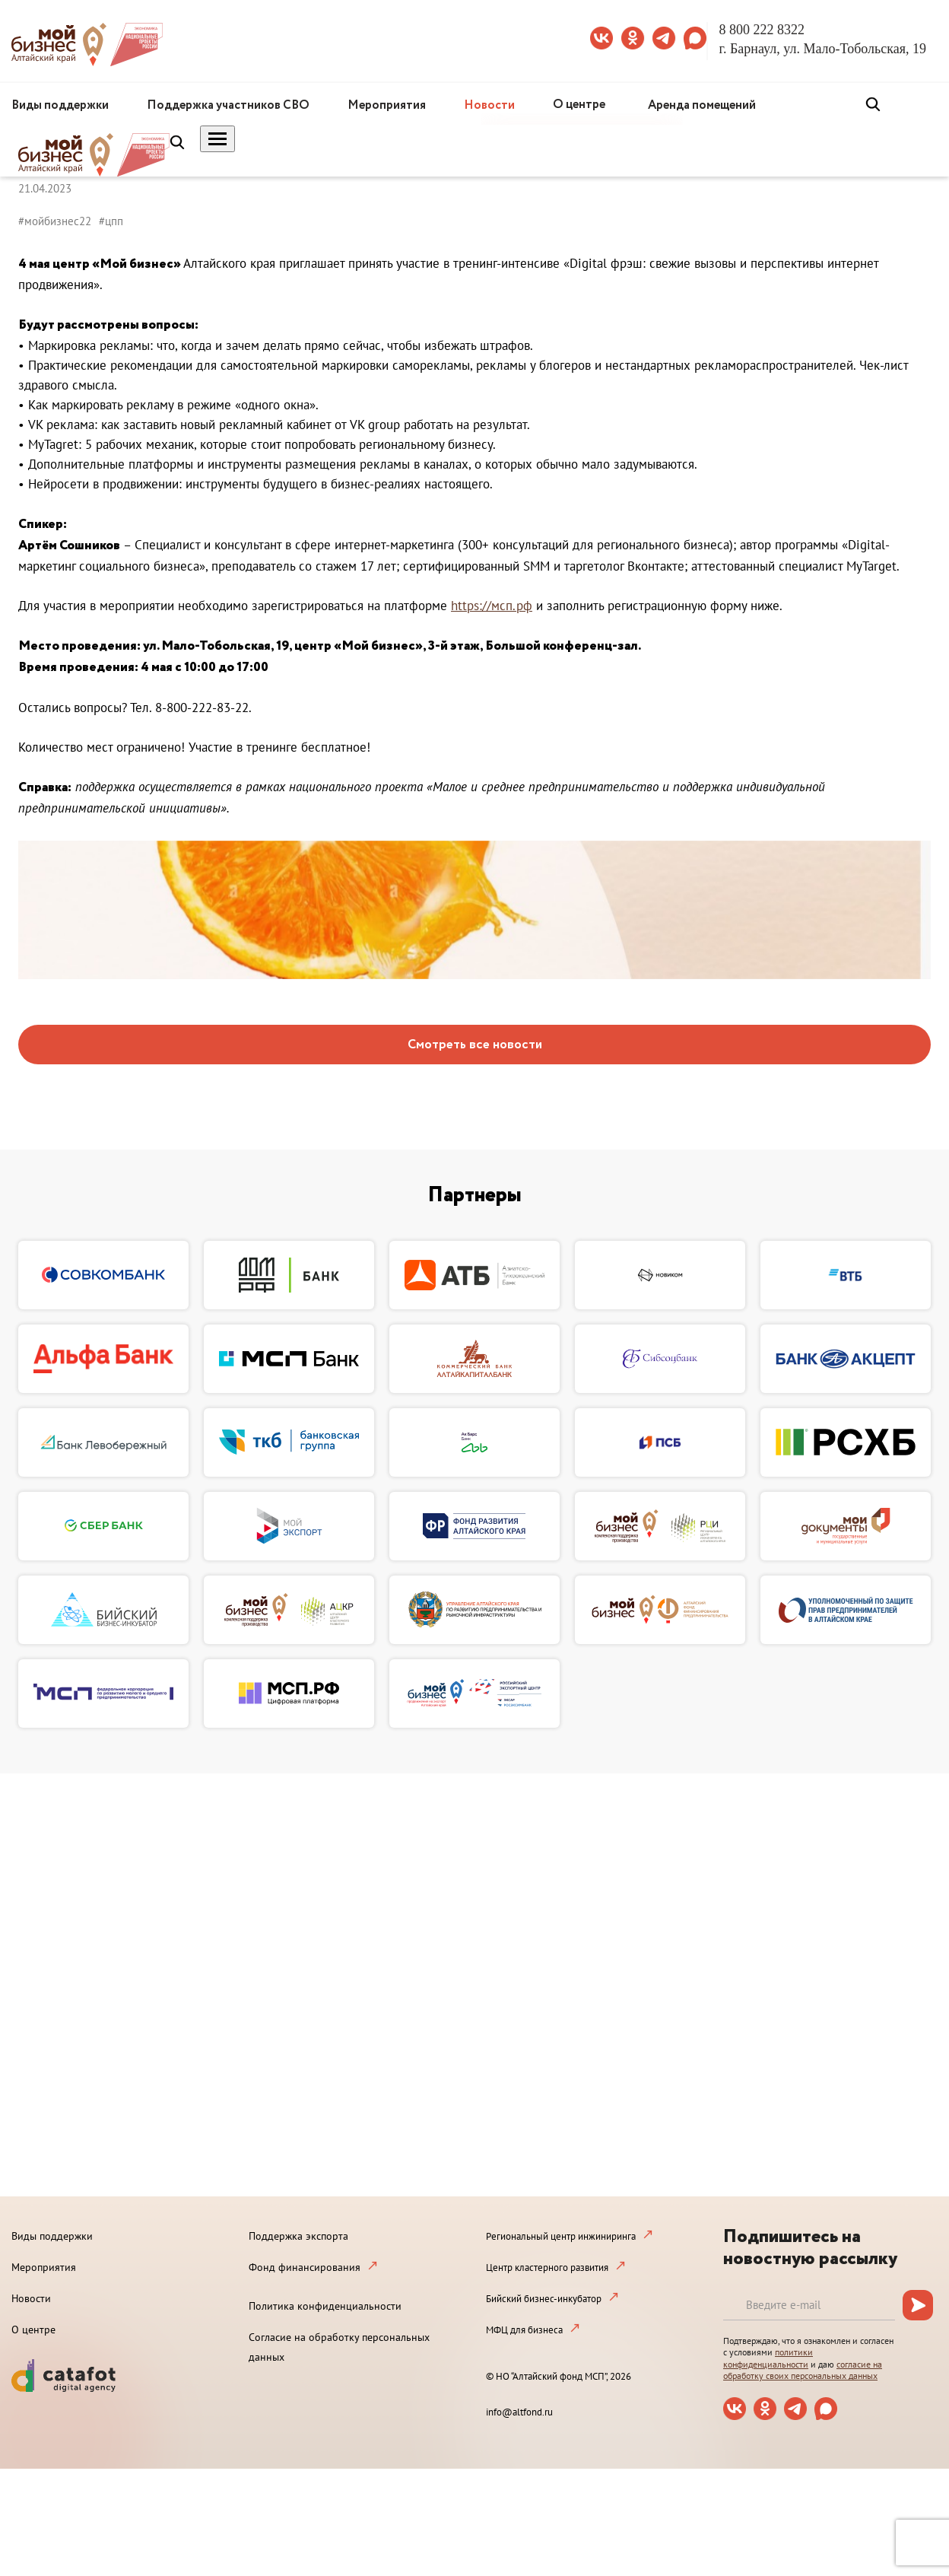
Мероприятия (387, 105)
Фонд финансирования (304, 2267)
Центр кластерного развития (547, 2267)
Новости (489, 105)
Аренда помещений (702, 105)
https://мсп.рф (491, 605)
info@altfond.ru (519, 2412)
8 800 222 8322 (762, 29)
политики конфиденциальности (768, 2358)
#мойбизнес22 (54, 221)
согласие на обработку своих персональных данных (802, 2370)
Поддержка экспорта (298, 2236)
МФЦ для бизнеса (524, 2329)
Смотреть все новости (475, 1044)
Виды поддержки (60, 105)
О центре (579, 104)
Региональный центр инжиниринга (561, 2236)
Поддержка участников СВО (228, 105)
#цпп (111, 221)
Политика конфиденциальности (325, 2306)
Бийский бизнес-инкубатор (543, 2298)
